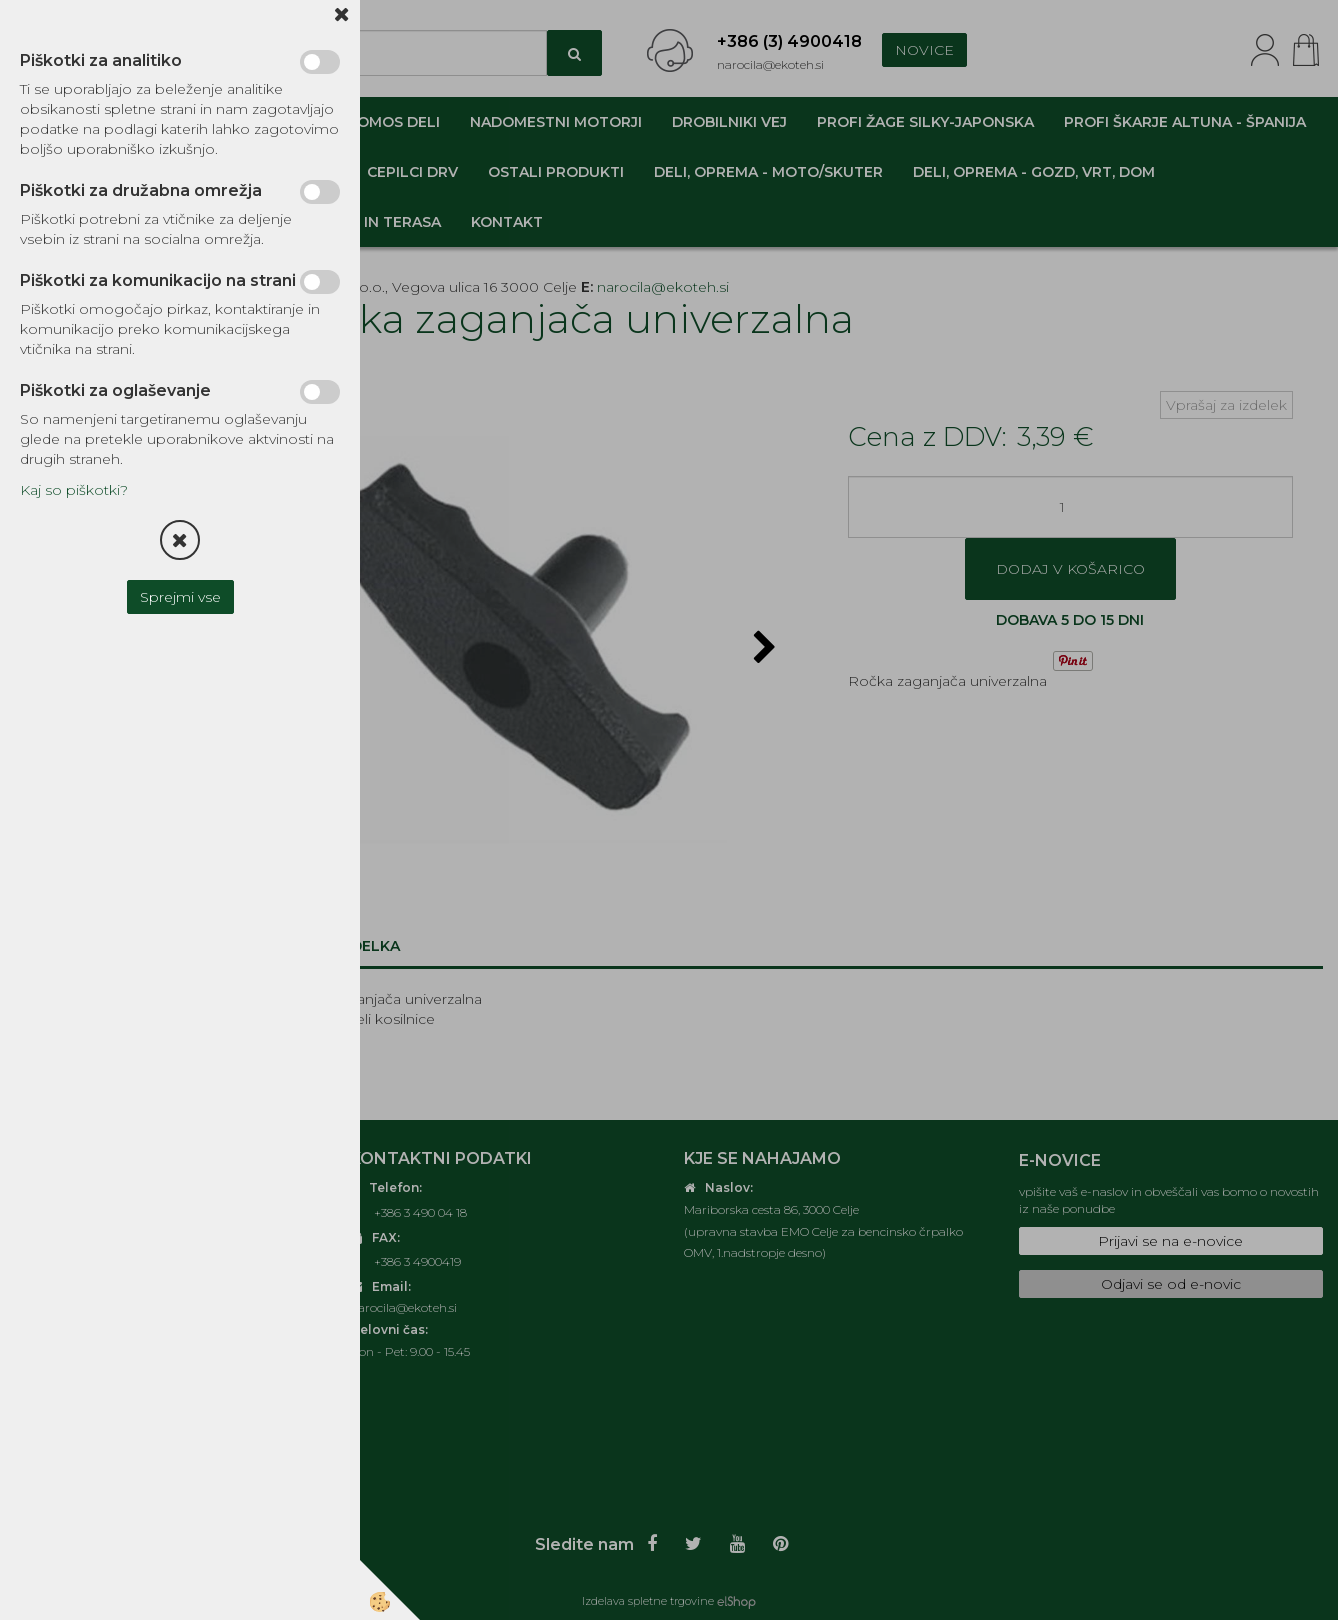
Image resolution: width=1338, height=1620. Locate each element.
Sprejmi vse (180, 597)
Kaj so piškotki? (74, 490)
